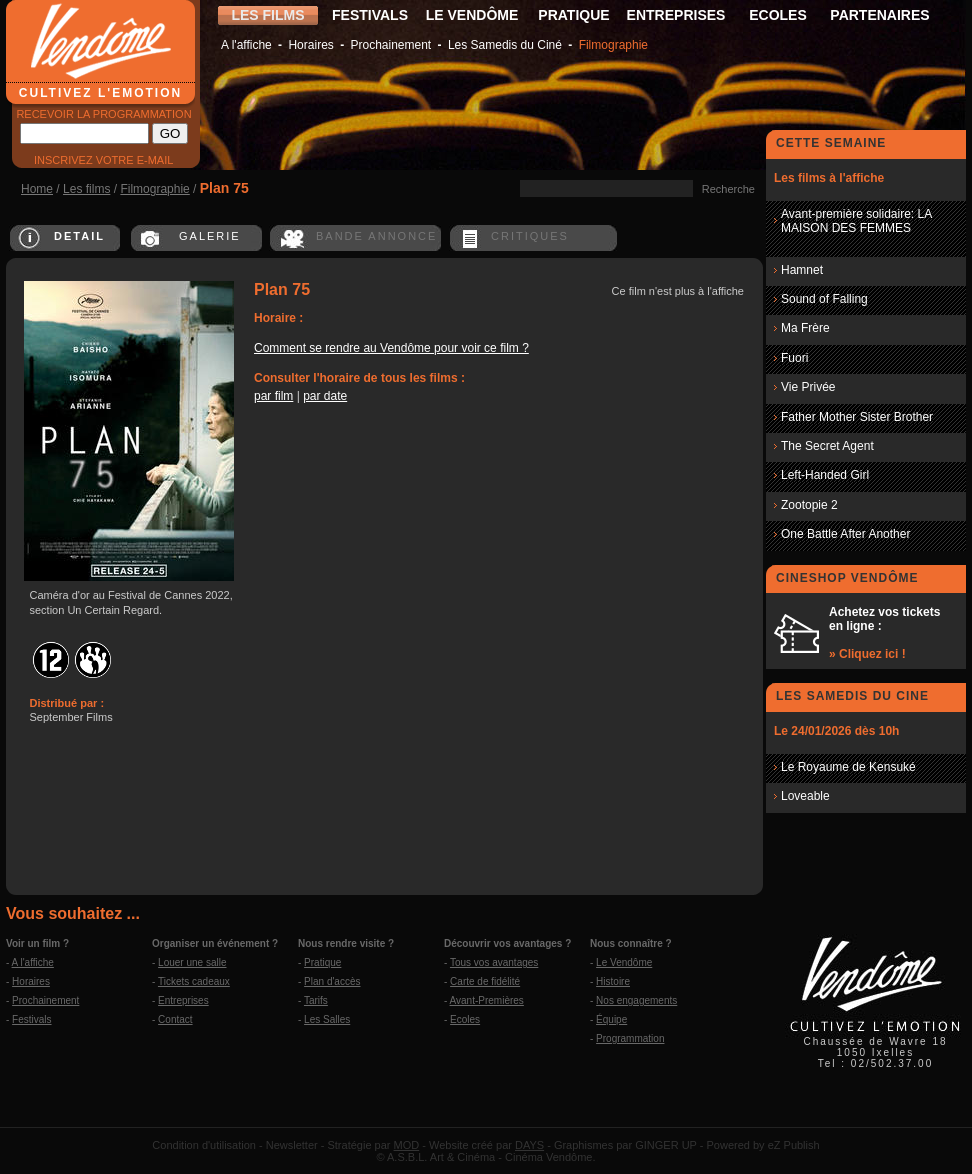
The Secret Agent (827, 446)
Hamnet (802, 270)
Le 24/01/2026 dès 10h (836, 731)
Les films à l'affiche (829, 178)
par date (325, 396)
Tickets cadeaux (194, 981)
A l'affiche (246, 45)
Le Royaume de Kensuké (848, 767)
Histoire (613, 981)
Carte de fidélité (485, 981)
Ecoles (465, 1019)
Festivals (31, 1019)
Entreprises (183, 1000)
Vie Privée (808, 387)
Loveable (805, 796)
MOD (407, 1145)
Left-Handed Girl (825, 475)
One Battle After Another (845, 534)
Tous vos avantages (494, 962)
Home (37, 189)
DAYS (529, 1145)
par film (273, 396)
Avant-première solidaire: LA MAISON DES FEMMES (856, 221)
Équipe (611, 1019)
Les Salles (327, 1019)
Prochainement (390, 45)
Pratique (322, 962)
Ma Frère (805, 328)
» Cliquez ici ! (867, 654)
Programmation (630, 1038)
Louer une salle (192, 962)
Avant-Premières (487, 1000)
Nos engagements (636, 1000)
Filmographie (613, 45)
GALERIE (210, 236)
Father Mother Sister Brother (857, 417)
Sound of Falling (824, 299)
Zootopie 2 (809, 505)
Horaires (310, 45)
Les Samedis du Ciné (505, 45)
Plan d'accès (332, 981)
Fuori (794, 358)
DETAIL (79, 236)
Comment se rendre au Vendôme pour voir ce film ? (391, 348)
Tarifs (316, 1000)
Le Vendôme (624, 962)
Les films (86, 189)
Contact (175, 1019)
